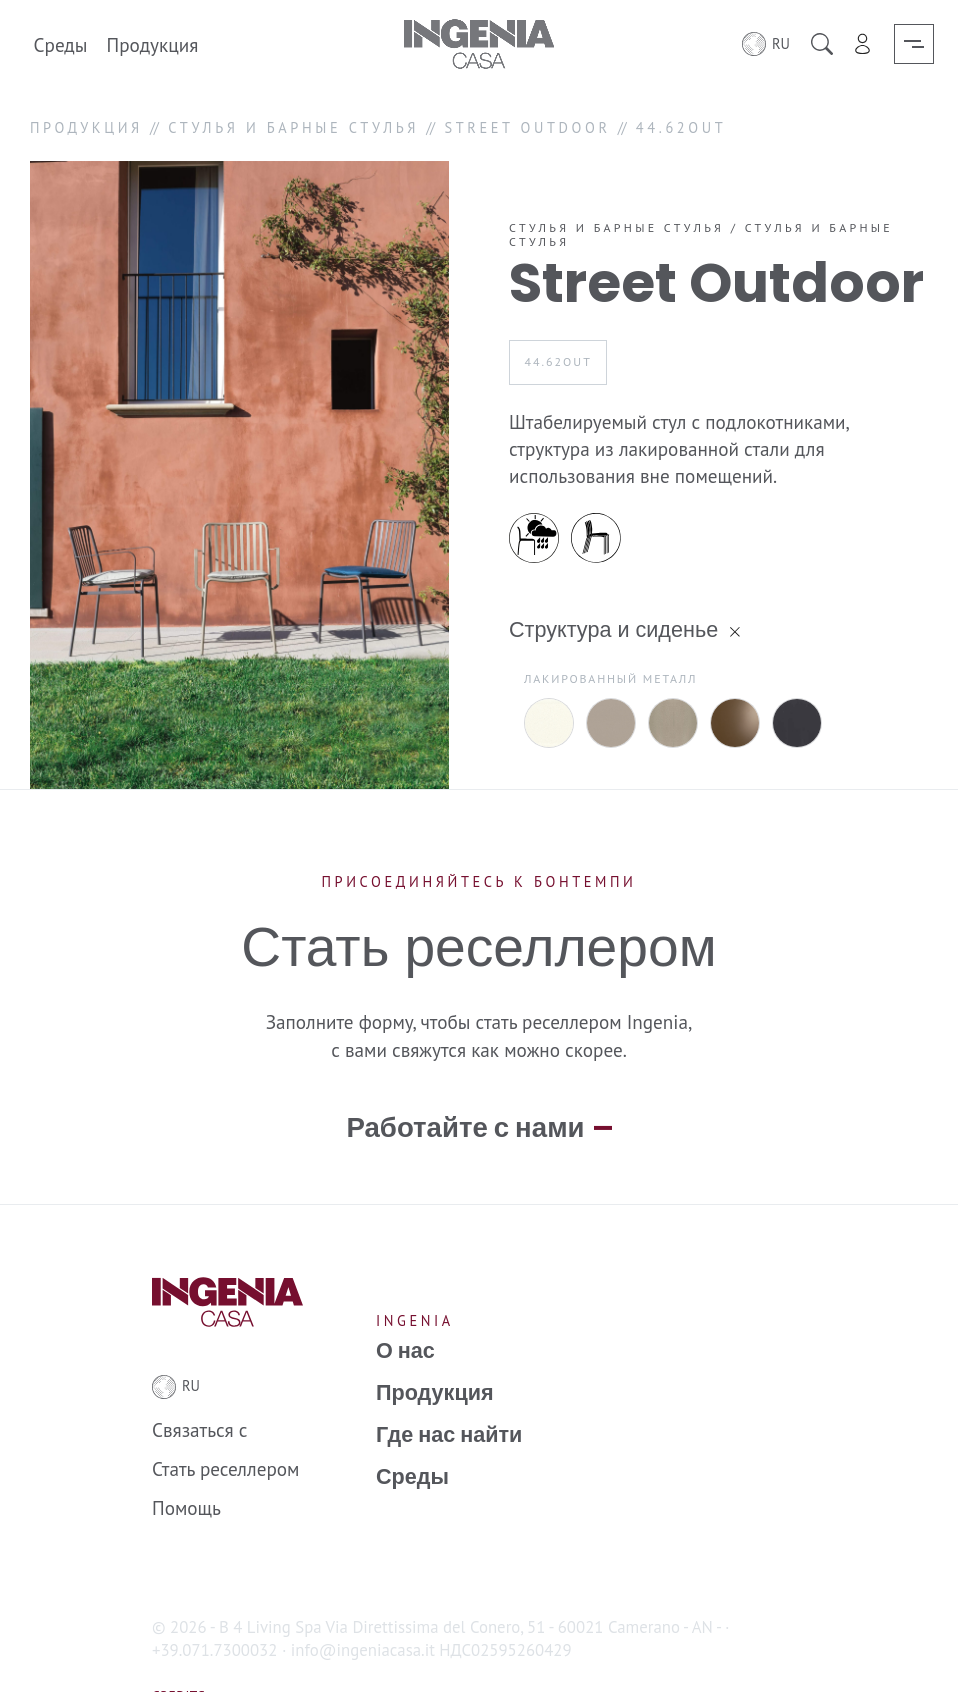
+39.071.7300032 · (219, 1612)
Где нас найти (449, 1398)
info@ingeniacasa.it (363, 1612)
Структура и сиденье (613, 629)
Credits (178, 1658)
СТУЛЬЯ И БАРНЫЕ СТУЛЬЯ (293, 127)
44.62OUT (557, 361)
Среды (61, 43)
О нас (405, 1313)
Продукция (153, 43)
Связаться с (200, 1392)
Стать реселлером (225, 1431)
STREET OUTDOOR (527, 127)
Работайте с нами (465, 1091)
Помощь (186, 1470)
